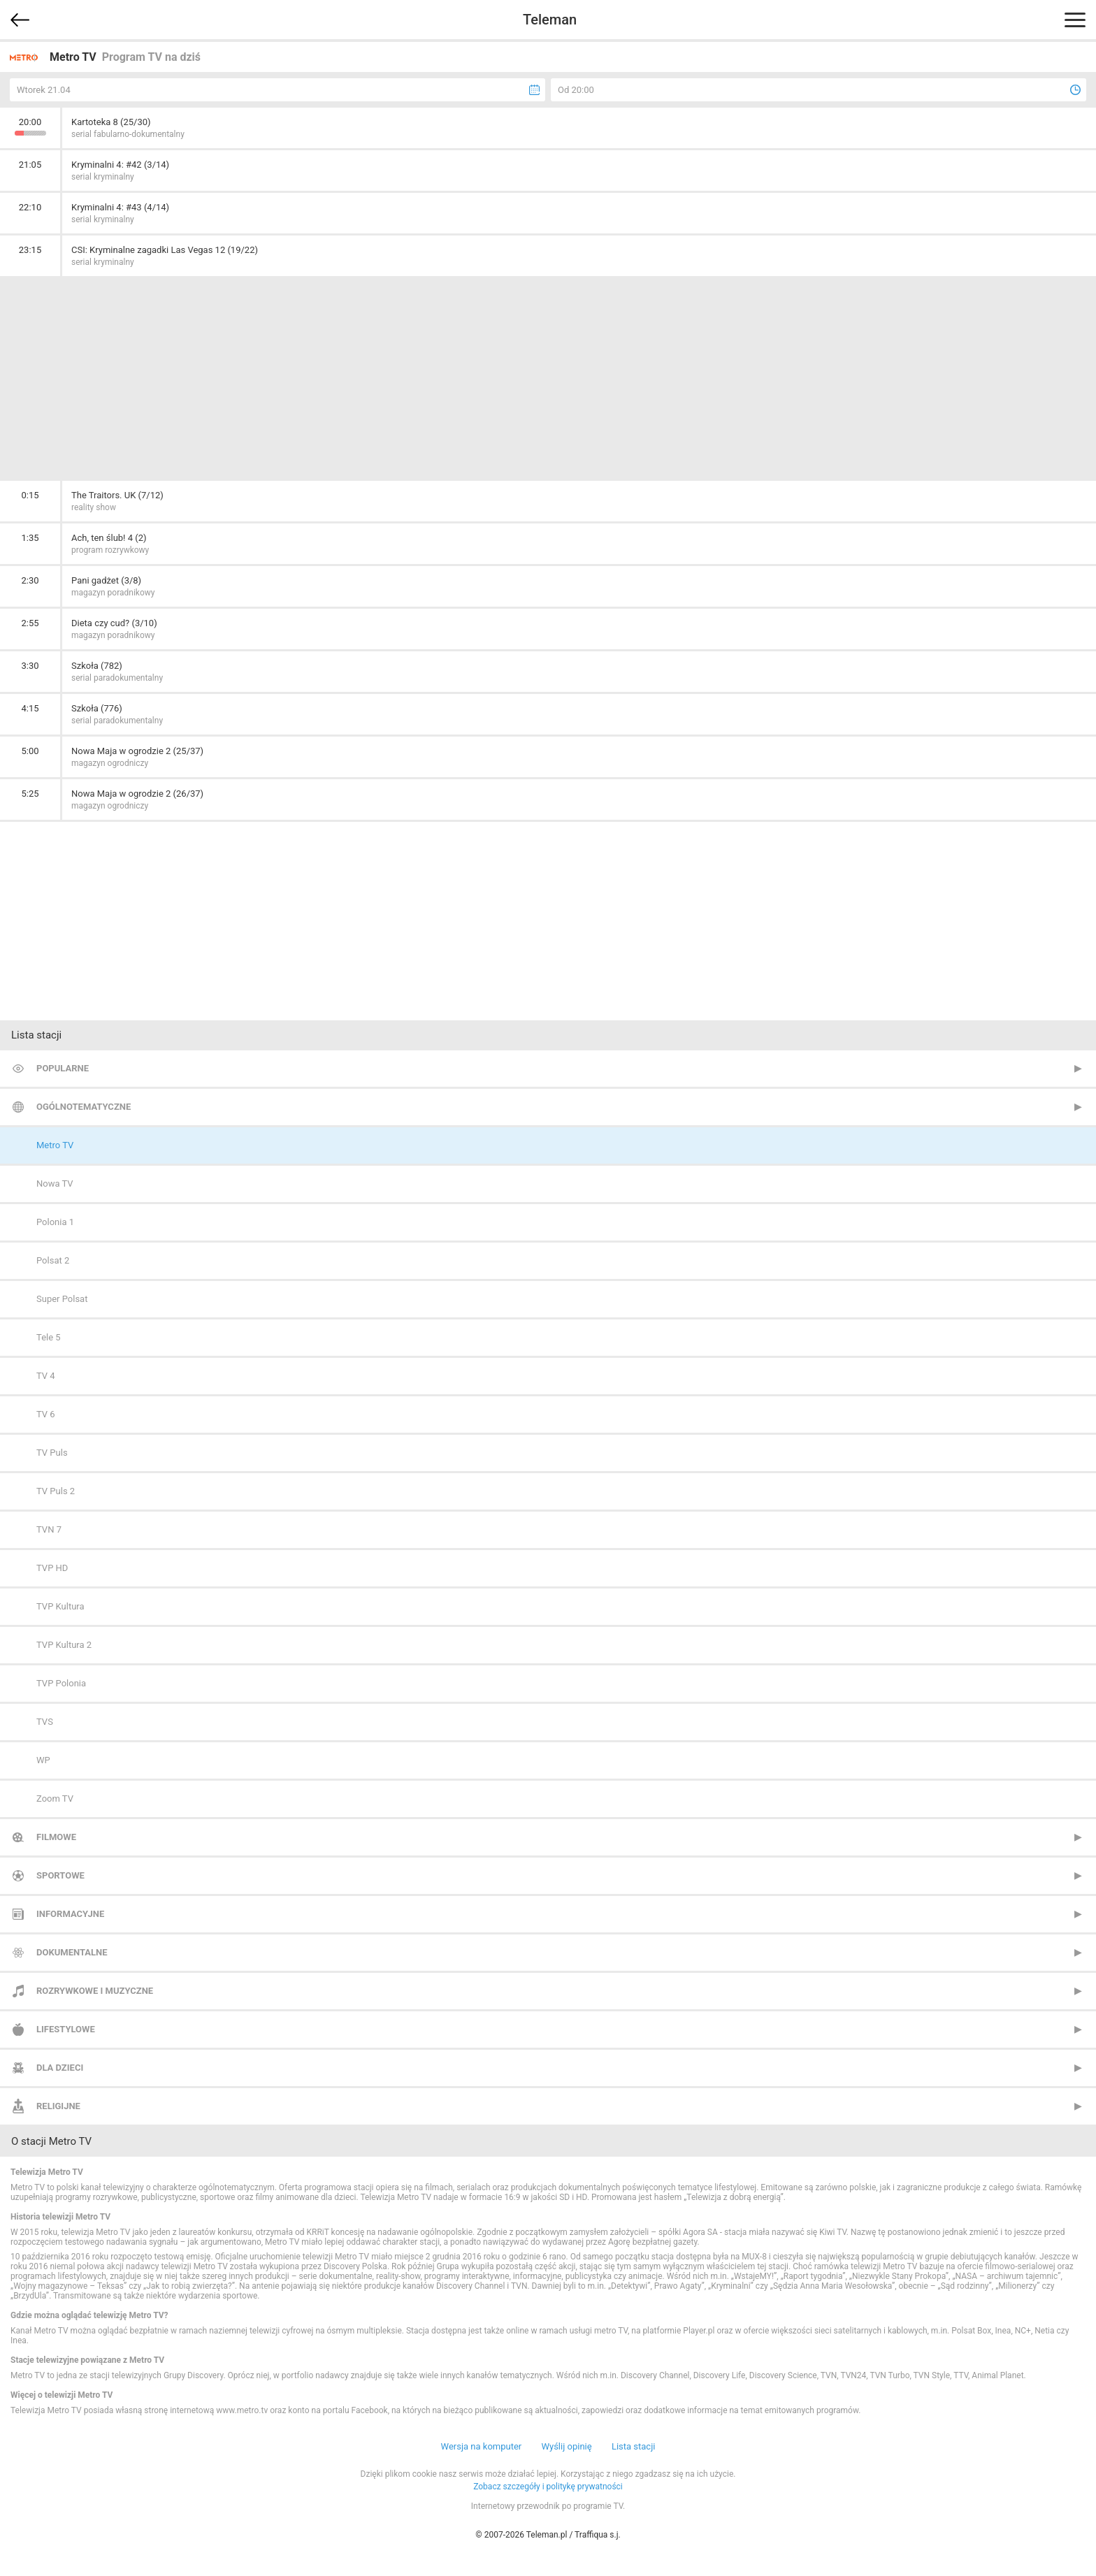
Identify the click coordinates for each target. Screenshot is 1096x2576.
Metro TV (54, 1145)
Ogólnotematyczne (83, 1106)
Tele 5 (48, 1337)
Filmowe (56, 1837)
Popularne (62, 1068)
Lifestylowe (65, 2029)
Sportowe (60, 1875)
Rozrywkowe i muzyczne (94, 1990)
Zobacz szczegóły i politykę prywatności (548, 2486)
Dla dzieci (59, 2067)
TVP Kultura (60, 1606)
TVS (44, 1721)
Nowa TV (54, 1183)
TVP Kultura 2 (64, 1645)
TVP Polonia (61, 1683)
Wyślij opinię (566, 2446)
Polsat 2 (52, 1260)
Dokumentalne (72, 1952)
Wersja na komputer (481, 2446)
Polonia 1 (55, 1222)
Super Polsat (61, 1299)
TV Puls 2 (55, 1491)
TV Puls (52, 1452)
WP (43, 1760)
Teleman (550, 19)
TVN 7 (49, 1529)
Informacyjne (70, 1914)
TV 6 (45, 1414)
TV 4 (45, 1375)
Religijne (58, 2106)
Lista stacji (634, 2446)
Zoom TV (54, 1798)
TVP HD (52, 1568)
